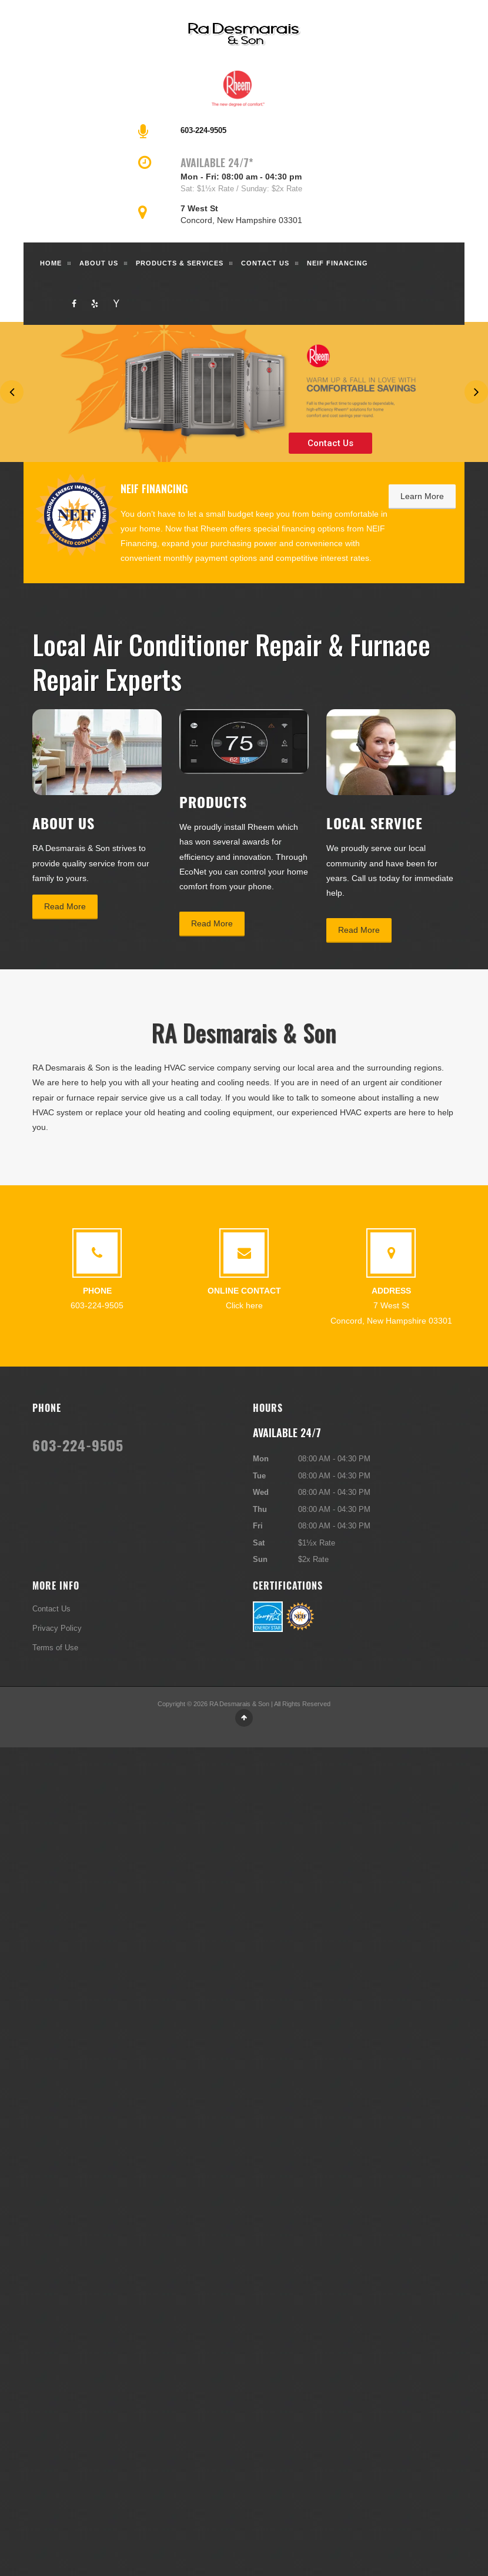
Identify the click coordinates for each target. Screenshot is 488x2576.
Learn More (422, 496)
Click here (244, 1305)
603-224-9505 (203, 130)
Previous (12, 392)
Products (213, 801)
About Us (98, 263)
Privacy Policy (57, 1628)
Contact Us (265, 263)
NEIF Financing (337, 263)
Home (51, 263)
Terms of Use (55, 1647)
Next (476, 392)
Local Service (374, 822)
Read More (65, 906)
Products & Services (179, 263)
